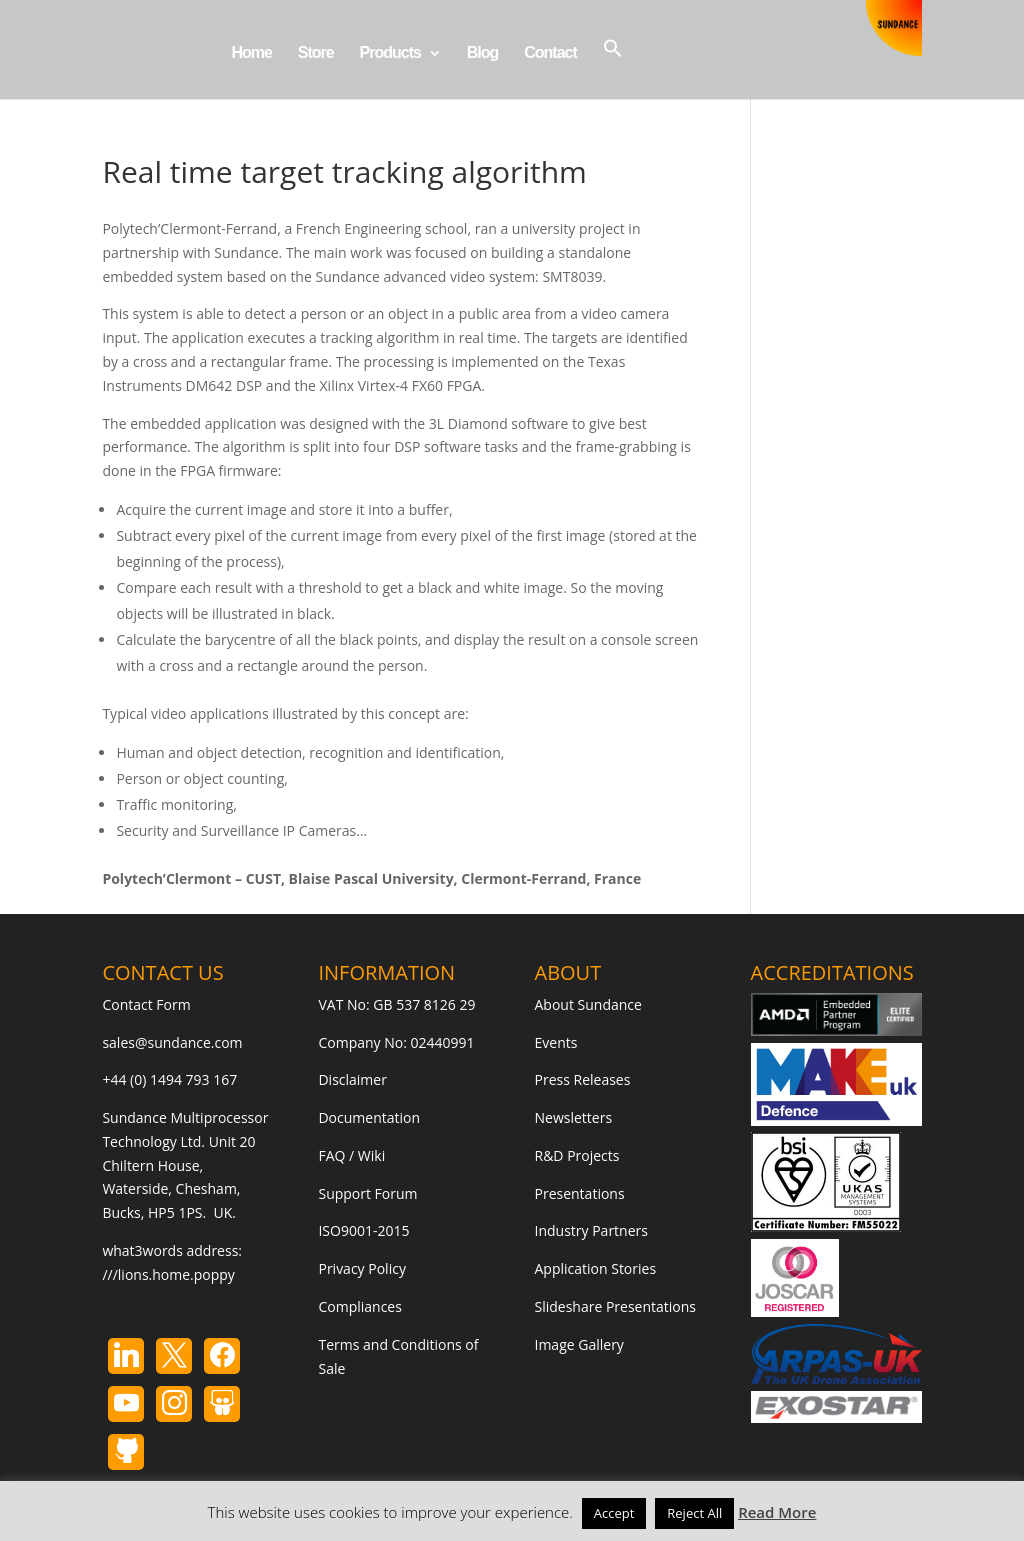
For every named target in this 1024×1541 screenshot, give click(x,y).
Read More (777, 1512)
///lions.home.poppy (168, 1274)
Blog (483, 53)
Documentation (369, 1117)
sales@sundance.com (172, 1042)
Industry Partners (591, 1230)
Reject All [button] (694, 1513)
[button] (613, 68)
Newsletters (574, 1117)
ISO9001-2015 (363, 1230)
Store (316, 53)
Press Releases (583, 1079)
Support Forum (367, 1193)
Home (251, 53)
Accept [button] (614, 1513)
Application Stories (596, 1268)
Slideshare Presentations (616, 1306)
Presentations (580, 1193)
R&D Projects (577, 1155)
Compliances (359, 1306)
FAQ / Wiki (351, 1155)
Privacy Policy (361, 1268)
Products (390, 53)
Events (556, 1042)
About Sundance (588, 1004)
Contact (550, 53)
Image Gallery (579, 1344)
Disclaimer (352, 1079)
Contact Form (146, 1004)
